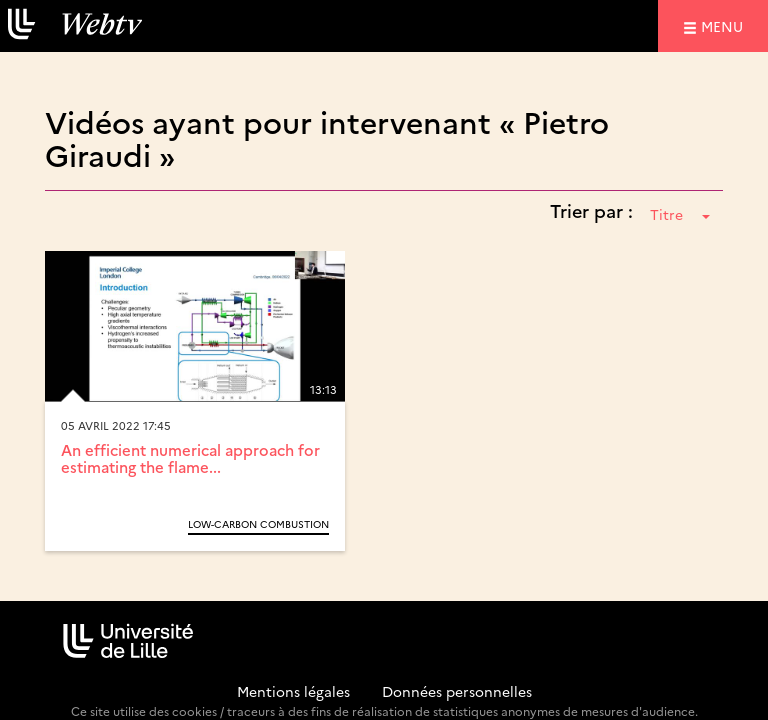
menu (725, 25)
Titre (680, 214)
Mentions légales (293, 691)
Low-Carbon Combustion (258, 524)
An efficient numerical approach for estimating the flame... (190, 458)
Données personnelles (457, 691)
